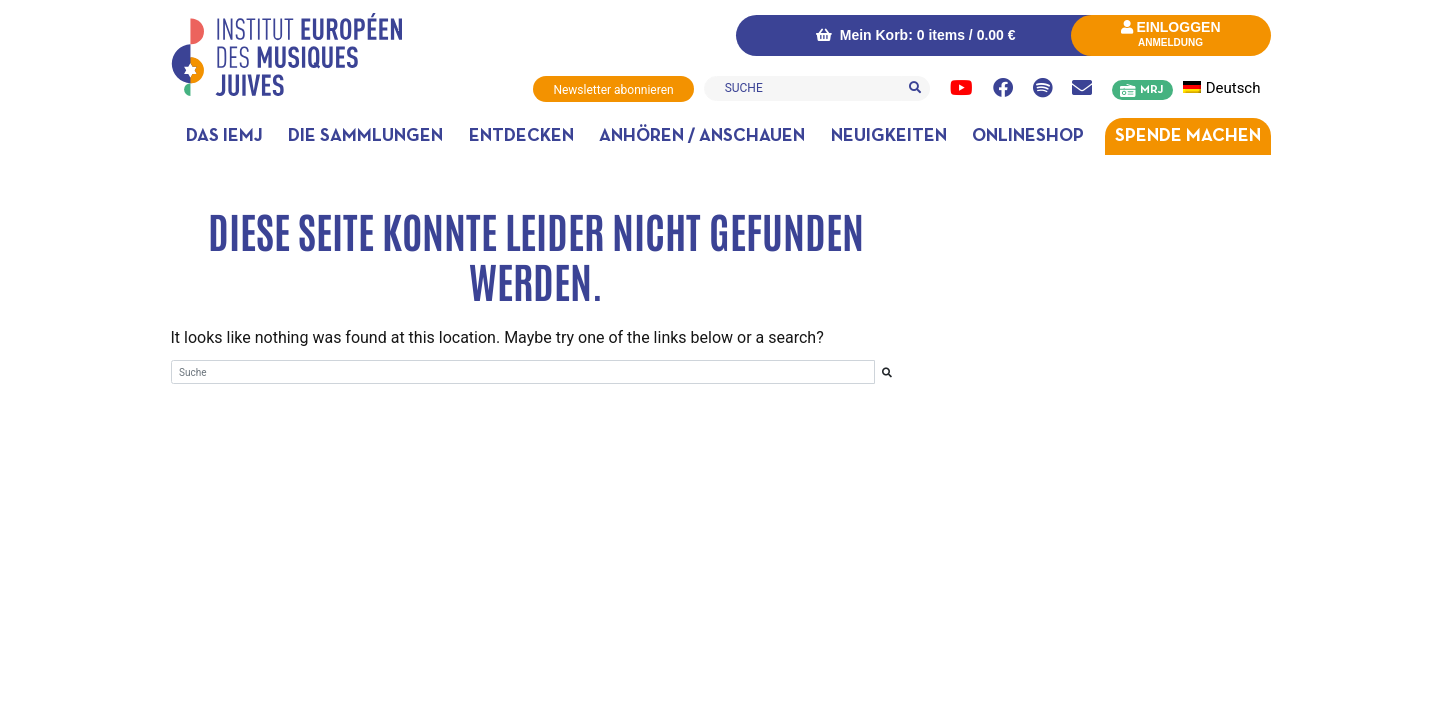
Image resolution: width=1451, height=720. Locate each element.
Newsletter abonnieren (613, 90)
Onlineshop (1028, 136)
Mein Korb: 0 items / (916, 35)
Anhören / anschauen (702, 136)
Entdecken (521, 136)
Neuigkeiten (889, 136)
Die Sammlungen (365, 136)
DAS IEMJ (224, 136)
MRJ (1151, 90)
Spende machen (1188, 136)
